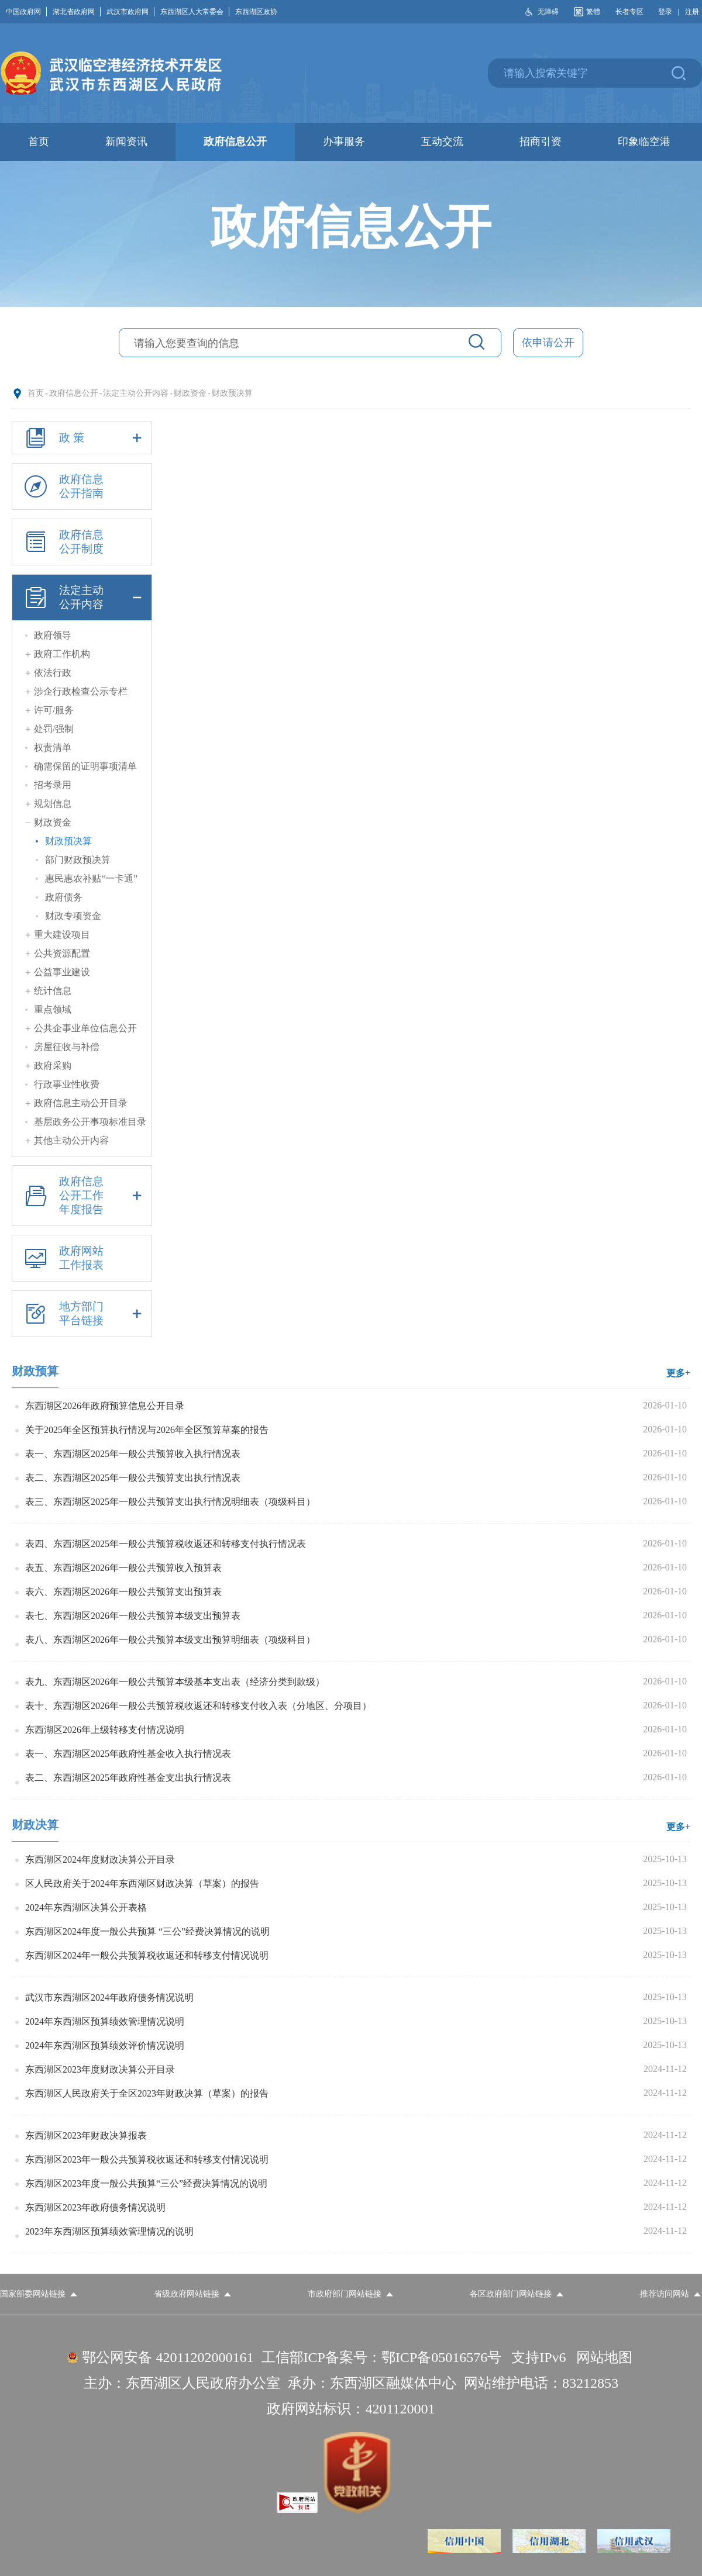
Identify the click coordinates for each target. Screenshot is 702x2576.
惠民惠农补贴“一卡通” (91, 878)
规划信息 (52, 804)
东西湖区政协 (256, 12)
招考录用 (52, 785)
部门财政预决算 (78, 860)
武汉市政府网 (130, 11)
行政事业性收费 (66, 1084)
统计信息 (52, 991)
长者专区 (629, 12)
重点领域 (52, 1009)
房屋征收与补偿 (66, 1047)
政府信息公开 (73, 393)
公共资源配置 (62, 953)
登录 (665, 12)
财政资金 (190, 393)
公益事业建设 (62, 972)
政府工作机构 (62, 654)
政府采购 (52, 1066)
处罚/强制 (54, 729)
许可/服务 (54, 710)
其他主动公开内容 (71, 1140)
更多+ (678, 1373)
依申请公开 (548, 342)
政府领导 (52, 635)
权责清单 (52, 747)
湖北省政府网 (77, 11)
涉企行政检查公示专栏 (81, 691)
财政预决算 (232, 393)
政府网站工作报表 (62, 1258)
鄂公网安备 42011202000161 (167, 2357)
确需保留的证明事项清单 (85, 766)
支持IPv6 (538, 2357)
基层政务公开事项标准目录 (90, 1122)
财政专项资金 (73, 916)
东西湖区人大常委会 (194, 11)
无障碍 (548, 12)
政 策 (81, 438)
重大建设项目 (62, 935)
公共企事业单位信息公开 (85, 1028)
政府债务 (63, 897)
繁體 (593, 12)
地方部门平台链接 (81, 1314)
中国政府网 (26, 11)
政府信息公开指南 (62, 486)
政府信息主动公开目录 (81, 1103)
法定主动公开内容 (135, 393)
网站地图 (604, 2357)
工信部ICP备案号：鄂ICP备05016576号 (381, 2357)
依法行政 (52, 673)
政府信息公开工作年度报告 (81, 1195)
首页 (35, 393)
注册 (692, 12)
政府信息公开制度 (62, 542)
